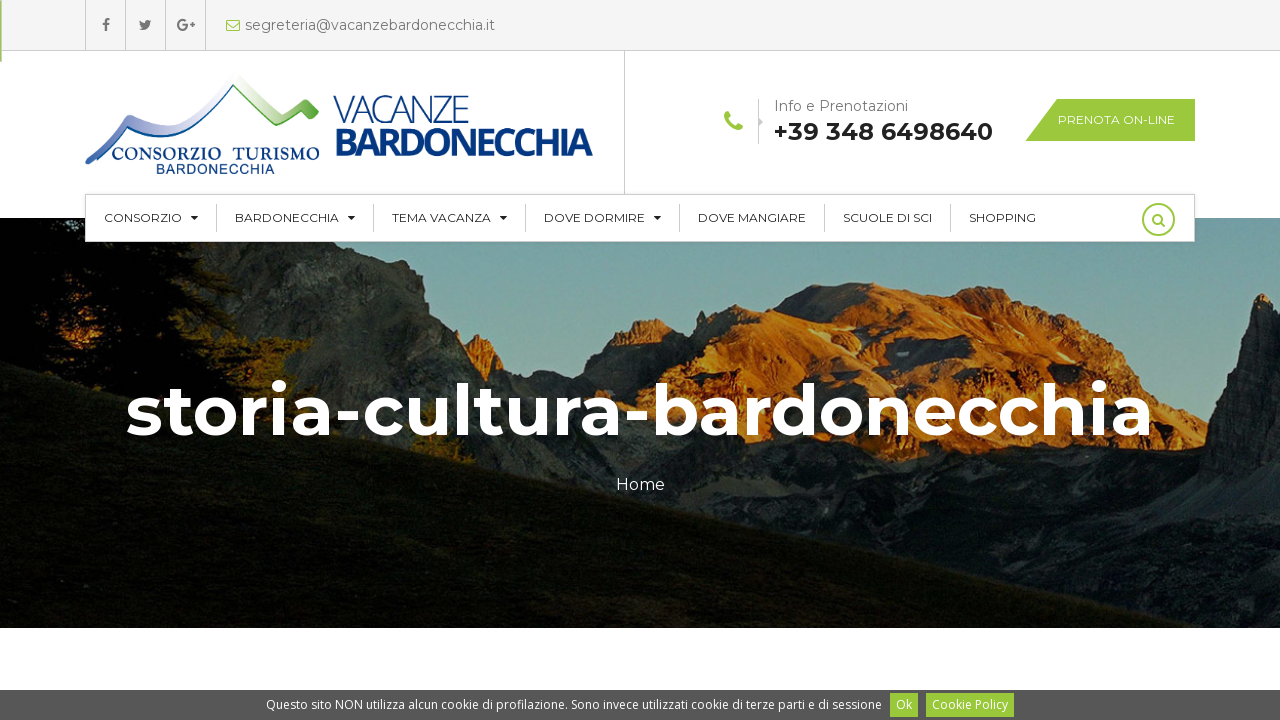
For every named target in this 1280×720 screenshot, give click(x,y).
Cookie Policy (970, 704)
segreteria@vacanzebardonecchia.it (360, 25)
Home (640, 484)
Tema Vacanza (449, 217)
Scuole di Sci (887, 217)
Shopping (1002, 217)
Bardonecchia (295, 217)
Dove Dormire (602, 217)
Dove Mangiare (752, 217)
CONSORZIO (151, 217)
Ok (904, 704)
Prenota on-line (1116, 119)
